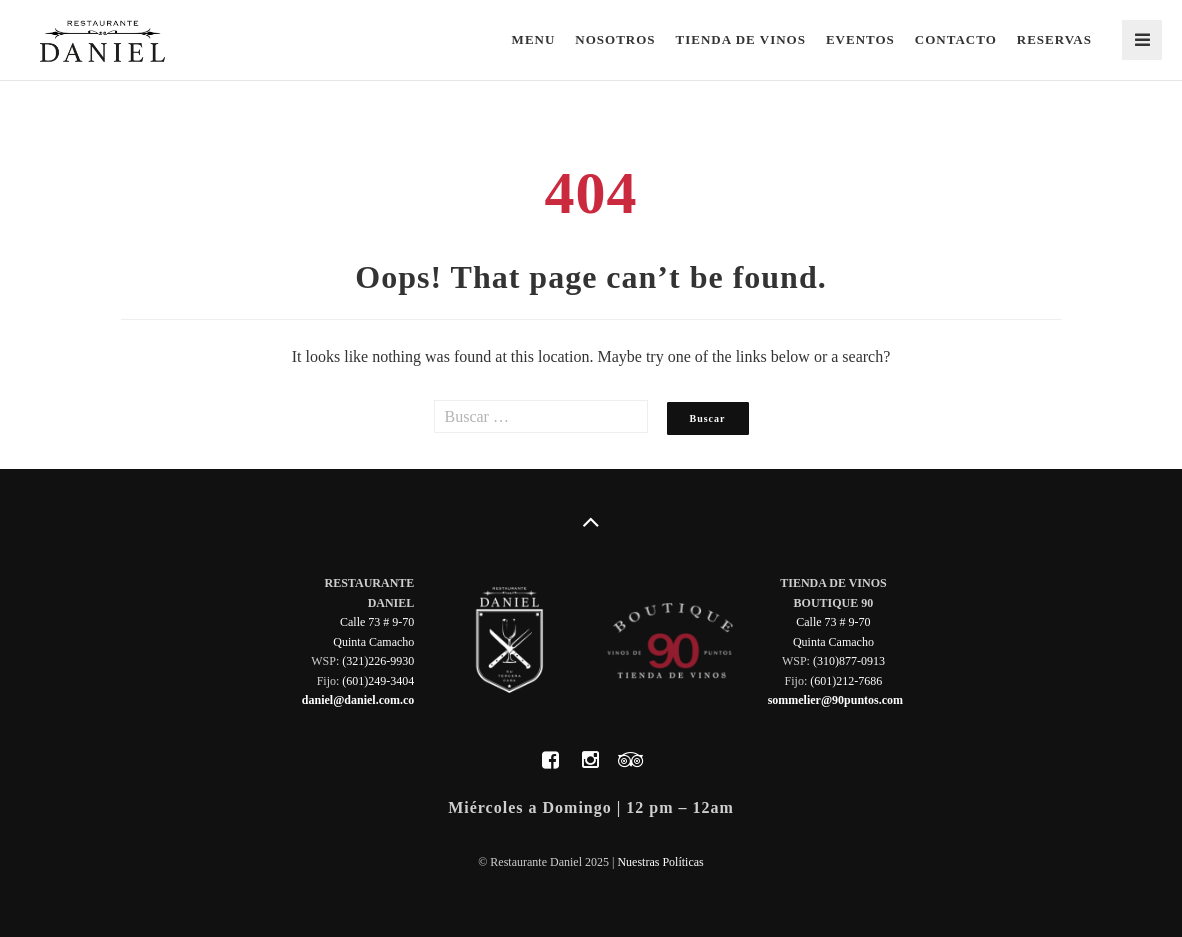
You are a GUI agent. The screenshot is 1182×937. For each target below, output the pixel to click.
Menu (534, 39)
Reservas (1054, 39)
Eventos (860, 39)
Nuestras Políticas (660, 862)
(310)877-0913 (849, 661)
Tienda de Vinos (741, 39)
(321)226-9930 (378, 661)
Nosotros (615, 39)
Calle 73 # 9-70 (377, 622)
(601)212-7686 (846, 681)
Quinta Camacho (373, 642)
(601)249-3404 (378, 681)
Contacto (956, 39)
